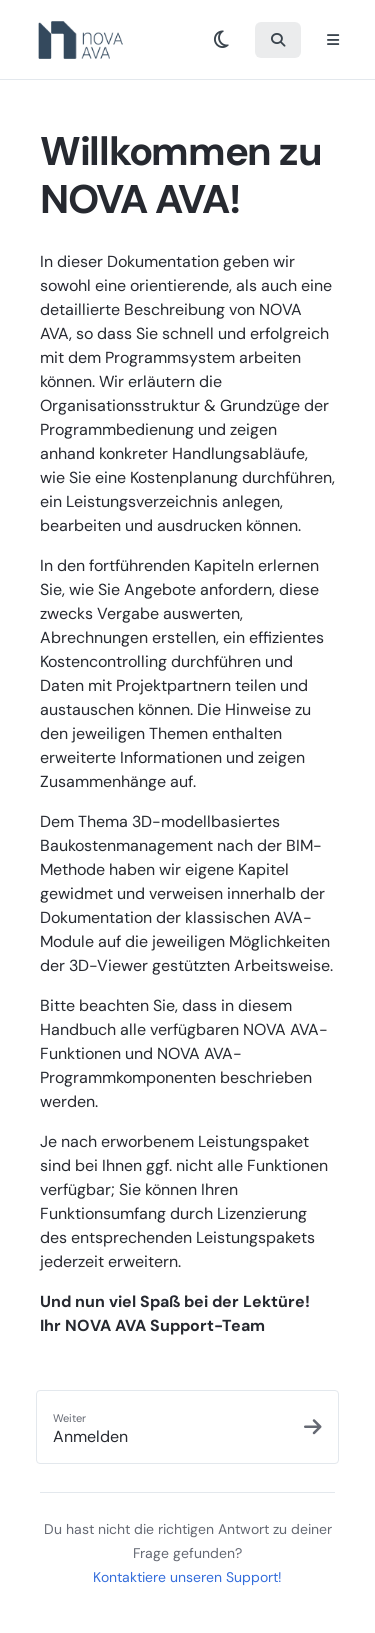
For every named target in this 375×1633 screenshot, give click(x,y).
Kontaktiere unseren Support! (187, 1577)
